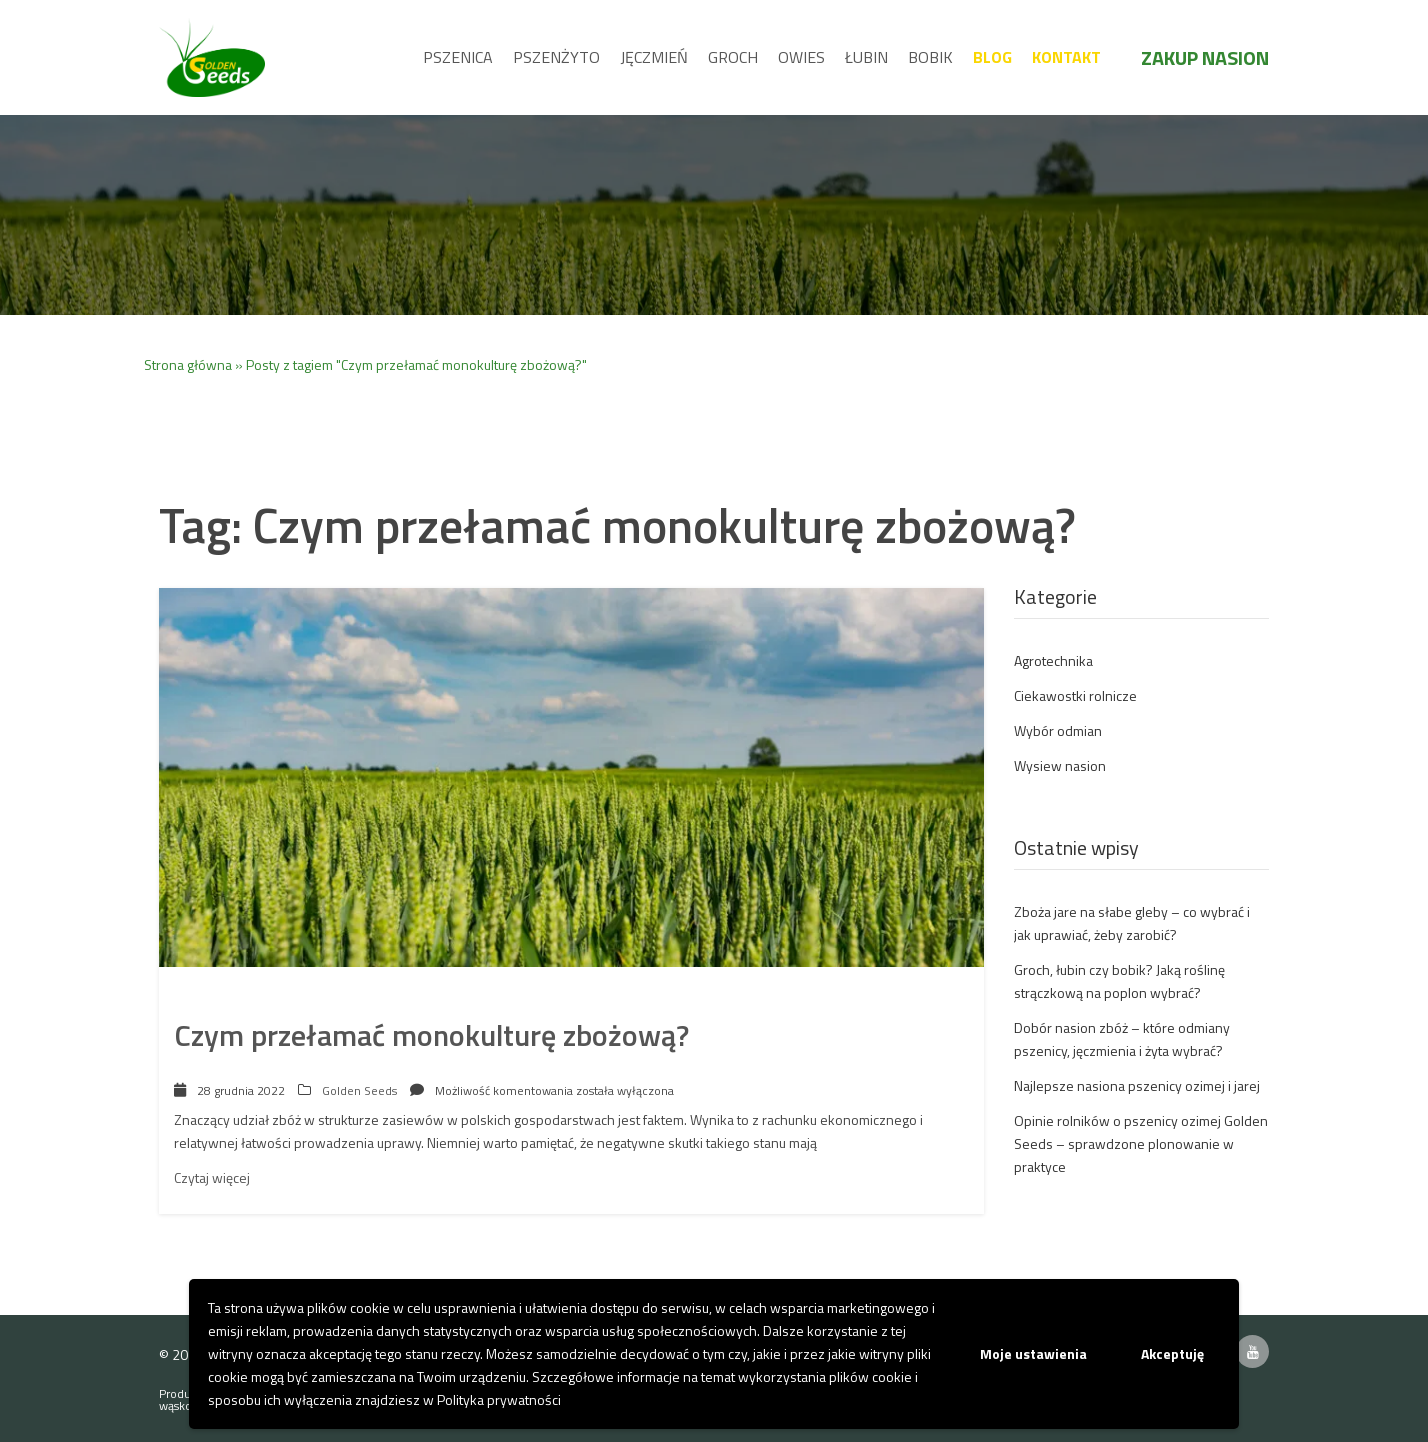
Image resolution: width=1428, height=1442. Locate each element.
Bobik (930, 57)
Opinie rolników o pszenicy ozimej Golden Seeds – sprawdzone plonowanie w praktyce (1141, 1143)
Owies (801, 57)
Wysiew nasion (1060, 765)
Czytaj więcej (212, 1177)
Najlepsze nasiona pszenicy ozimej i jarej (1137, 1085)
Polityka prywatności (499, 1399)
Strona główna (188, 364)
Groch (733, 57)
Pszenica (458, 57)
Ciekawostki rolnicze (1075, 695)
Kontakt (1066, 57)
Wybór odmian (1058, 730)
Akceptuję (1172, 1353)
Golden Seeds (359, 1090)
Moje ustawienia (1033, 1353)
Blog (992, 57)
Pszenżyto (556, 57)
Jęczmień (654, 57)
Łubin (866, 57)
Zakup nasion (1205, 57)
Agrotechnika (1053, 660)
